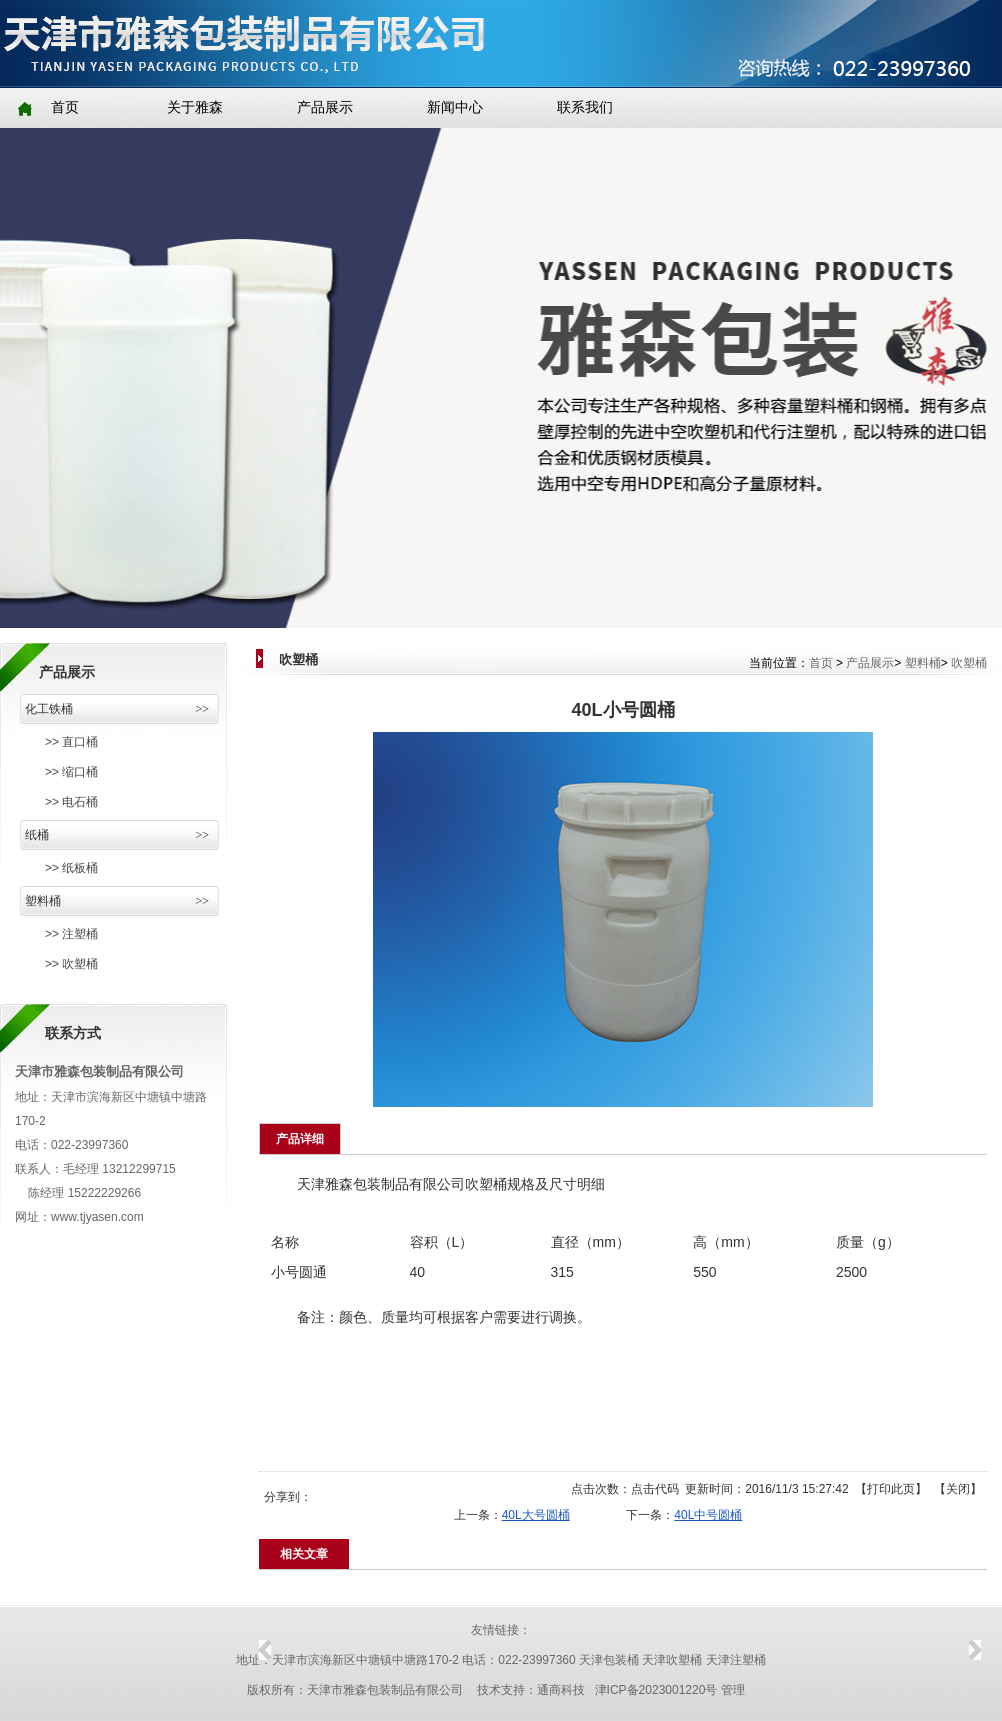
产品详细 (300, 1139)
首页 (821, 663)
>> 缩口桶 (71, 772)
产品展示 (870, 663)
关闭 (958, 1489)
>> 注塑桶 (71, 934)
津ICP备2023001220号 (656, 1690)
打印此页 (891, 1489)
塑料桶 (923, 663)
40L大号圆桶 (536, 1515)
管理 (733, 1690)
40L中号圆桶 (708, 1515)
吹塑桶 (969, 663)
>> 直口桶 (71, 742)
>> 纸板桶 (71, 868)
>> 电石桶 (71, 802)
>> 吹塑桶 (71, 964)
